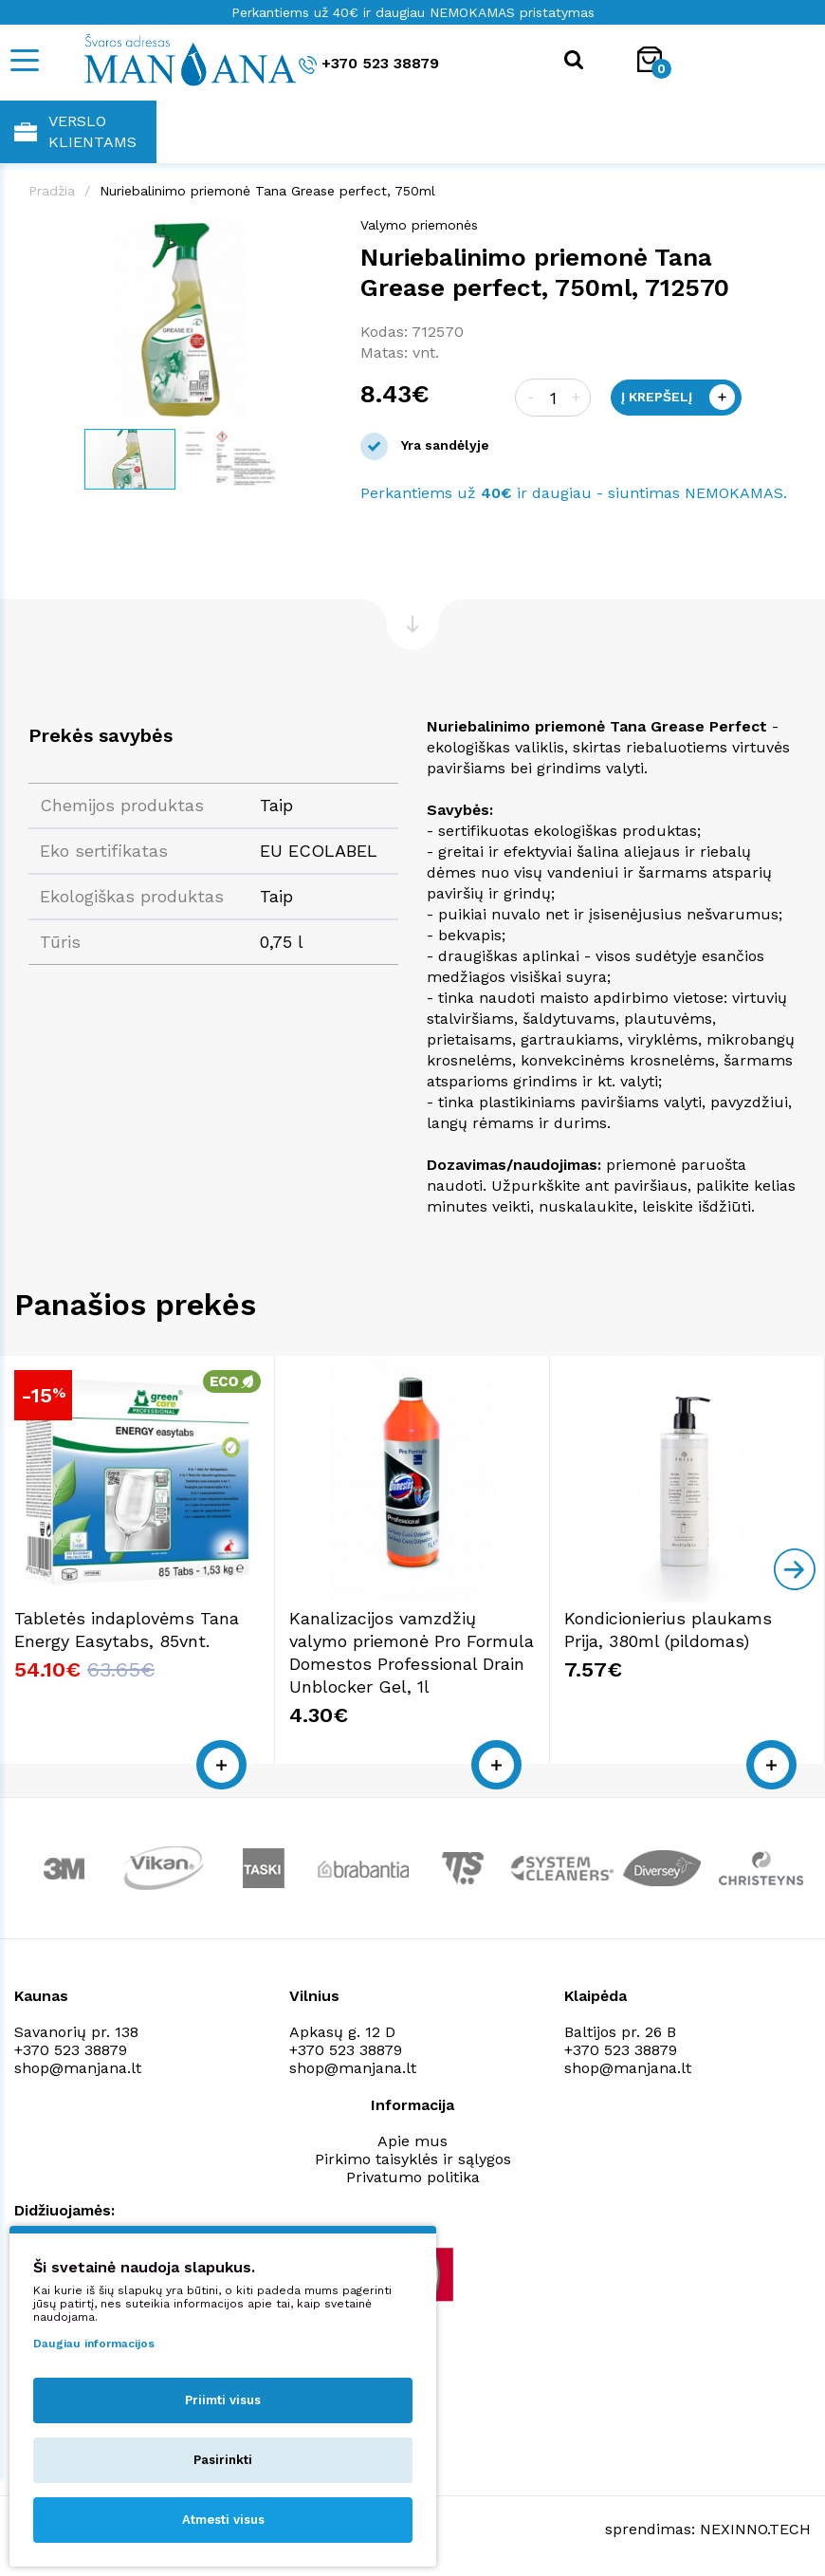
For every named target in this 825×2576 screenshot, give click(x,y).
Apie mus (412, 2141)
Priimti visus (223, 2400)
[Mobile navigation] (23, 60)
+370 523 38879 (369, 64)
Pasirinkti (222, 2460)
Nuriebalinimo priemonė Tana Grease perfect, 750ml (267, 190)
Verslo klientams (75, 131)
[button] (315, 234)
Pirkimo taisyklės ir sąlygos (413, 2159)
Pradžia (51, 190)
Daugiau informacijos (94, 2343)
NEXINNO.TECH (755, 2529)
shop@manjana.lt (77, 2068)
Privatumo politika (413, 2177)
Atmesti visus (223, 2519)
